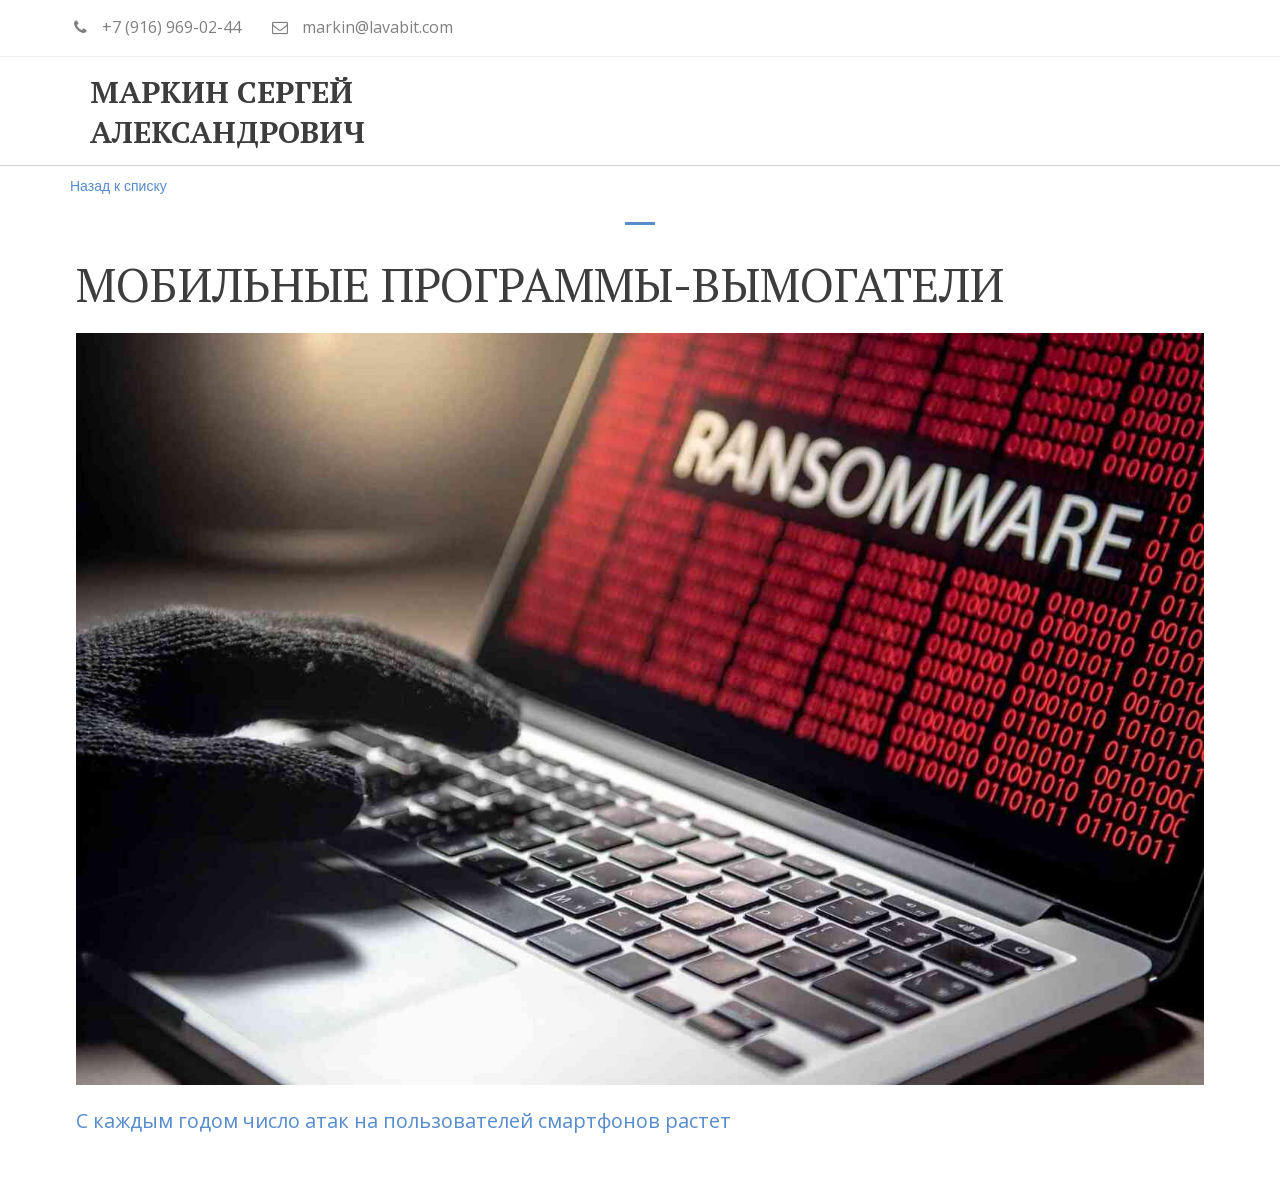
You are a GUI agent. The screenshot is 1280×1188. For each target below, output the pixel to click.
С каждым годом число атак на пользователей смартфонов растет (403, 1120)
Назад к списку (118, 186)
